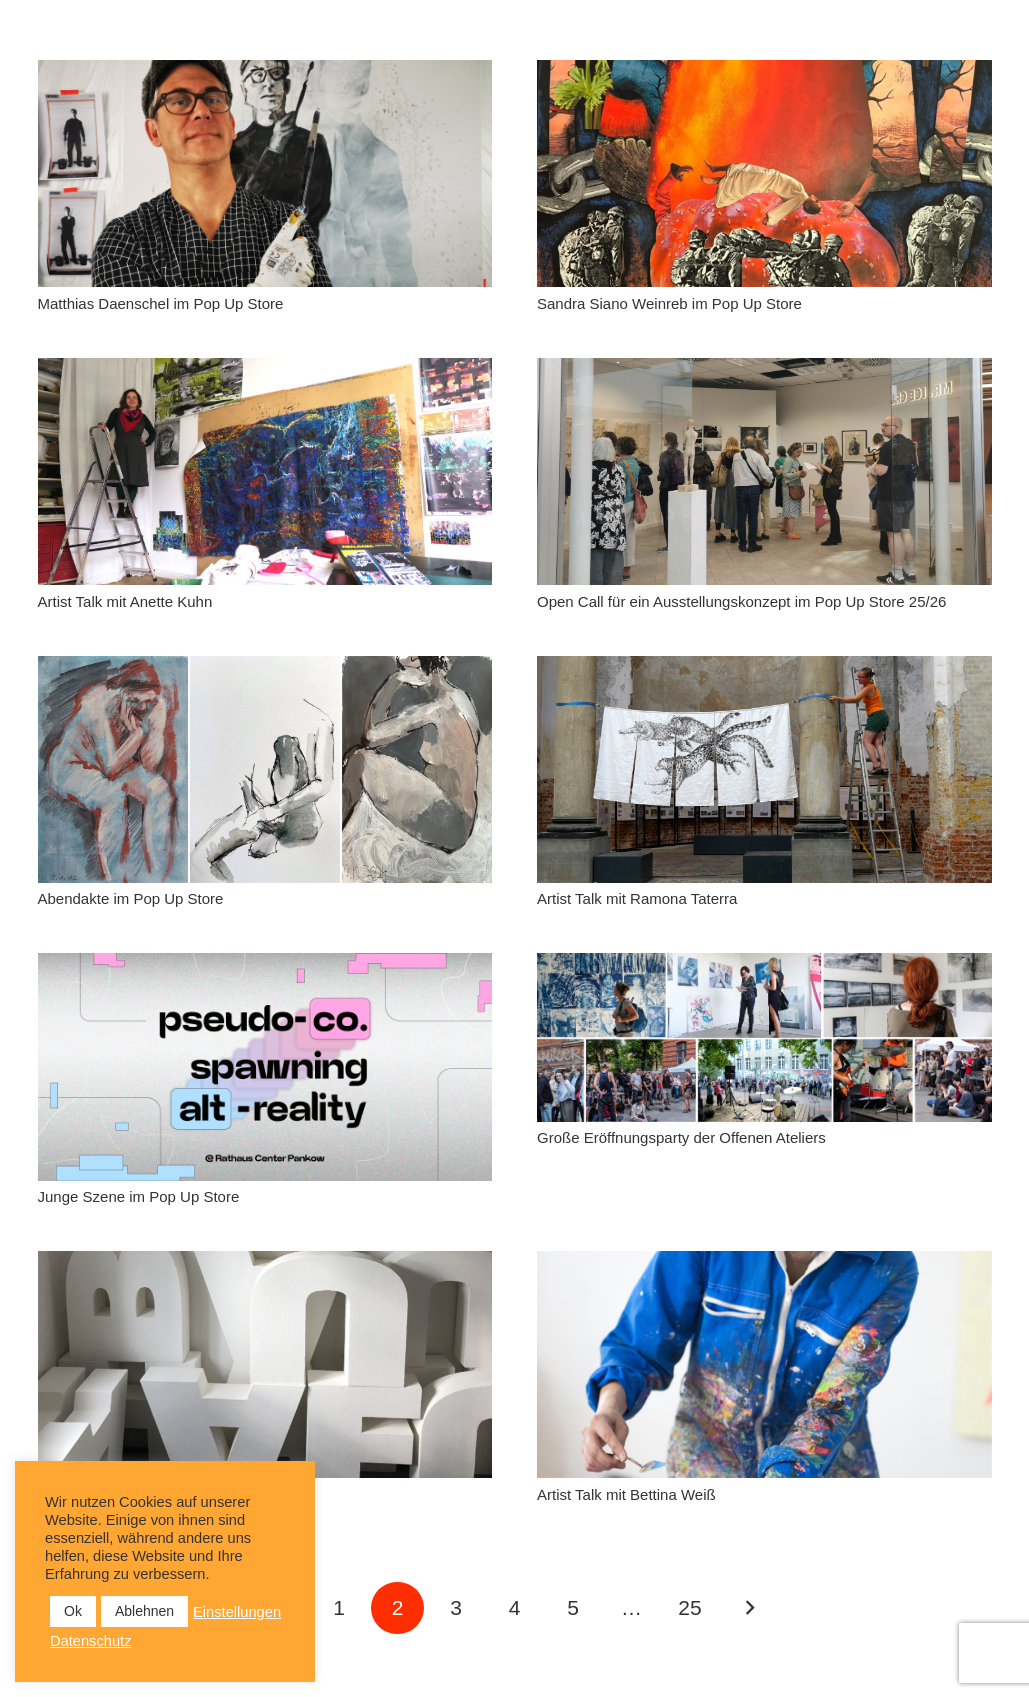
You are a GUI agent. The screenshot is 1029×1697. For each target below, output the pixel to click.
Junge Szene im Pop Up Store (139, 1196)
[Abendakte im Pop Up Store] (265, 769)
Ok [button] (73, 1611)
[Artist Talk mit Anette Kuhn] (265, 471)
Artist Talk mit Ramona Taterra (637, 898)
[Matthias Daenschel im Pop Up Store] (265, 173)
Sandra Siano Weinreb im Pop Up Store (669, 303)
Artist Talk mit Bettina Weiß (626, 1494)
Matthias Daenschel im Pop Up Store (161, 303)
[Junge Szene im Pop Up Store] (265, 1066)
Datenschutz (90, 1641)
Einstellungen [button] (237, 1612)
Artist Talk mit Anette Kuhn (125, 601)
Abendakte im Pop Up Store (131, 898)
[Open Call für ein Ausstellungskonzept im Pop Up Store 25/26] (764, 471)
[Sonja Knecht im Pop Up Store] (265, 1364)
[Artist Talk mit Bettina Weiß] (764, 1364)
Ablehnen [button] (144, 1611)
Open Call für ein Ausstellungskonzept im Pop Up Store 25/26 (741, 601)
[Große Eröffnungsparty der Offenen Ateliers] (764, 1037)
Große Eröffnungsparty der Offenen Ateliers (681, 1137)
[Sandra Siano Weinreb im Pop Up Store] (764, 173)
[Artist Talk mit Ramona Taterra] (764, 769)
